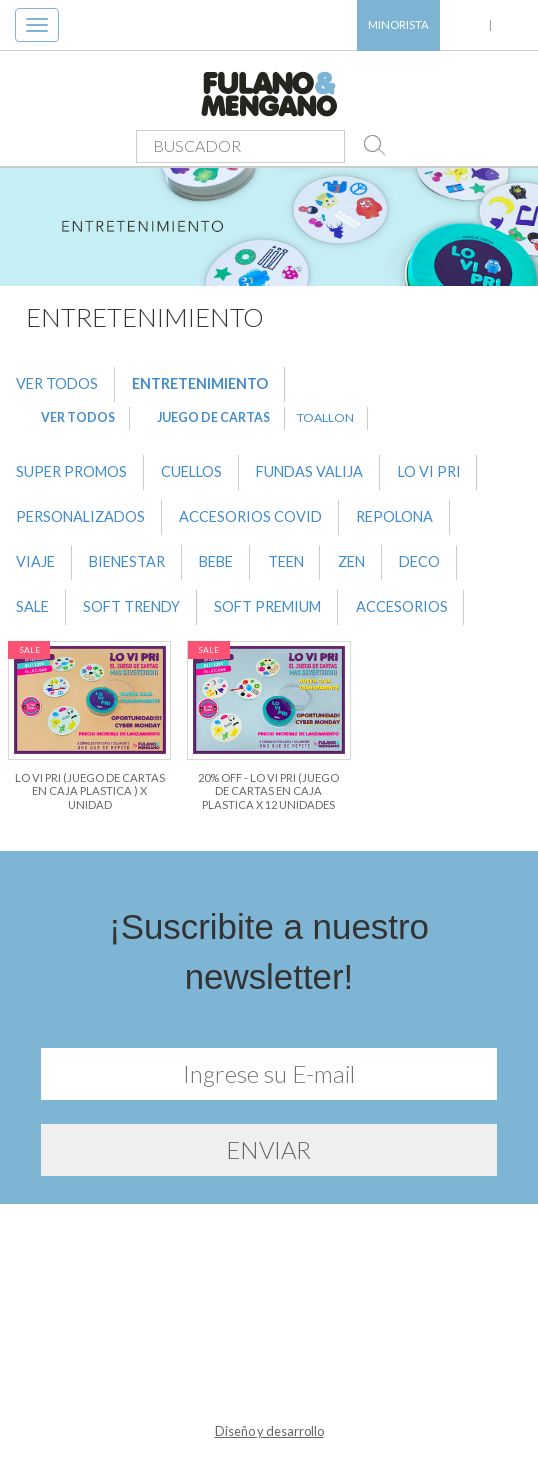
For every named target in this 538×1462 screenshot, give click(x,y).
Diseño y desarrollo (269, 1431)
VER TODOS (57, 383)
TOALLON (325, 417)
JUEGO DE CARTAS (213, 417)
